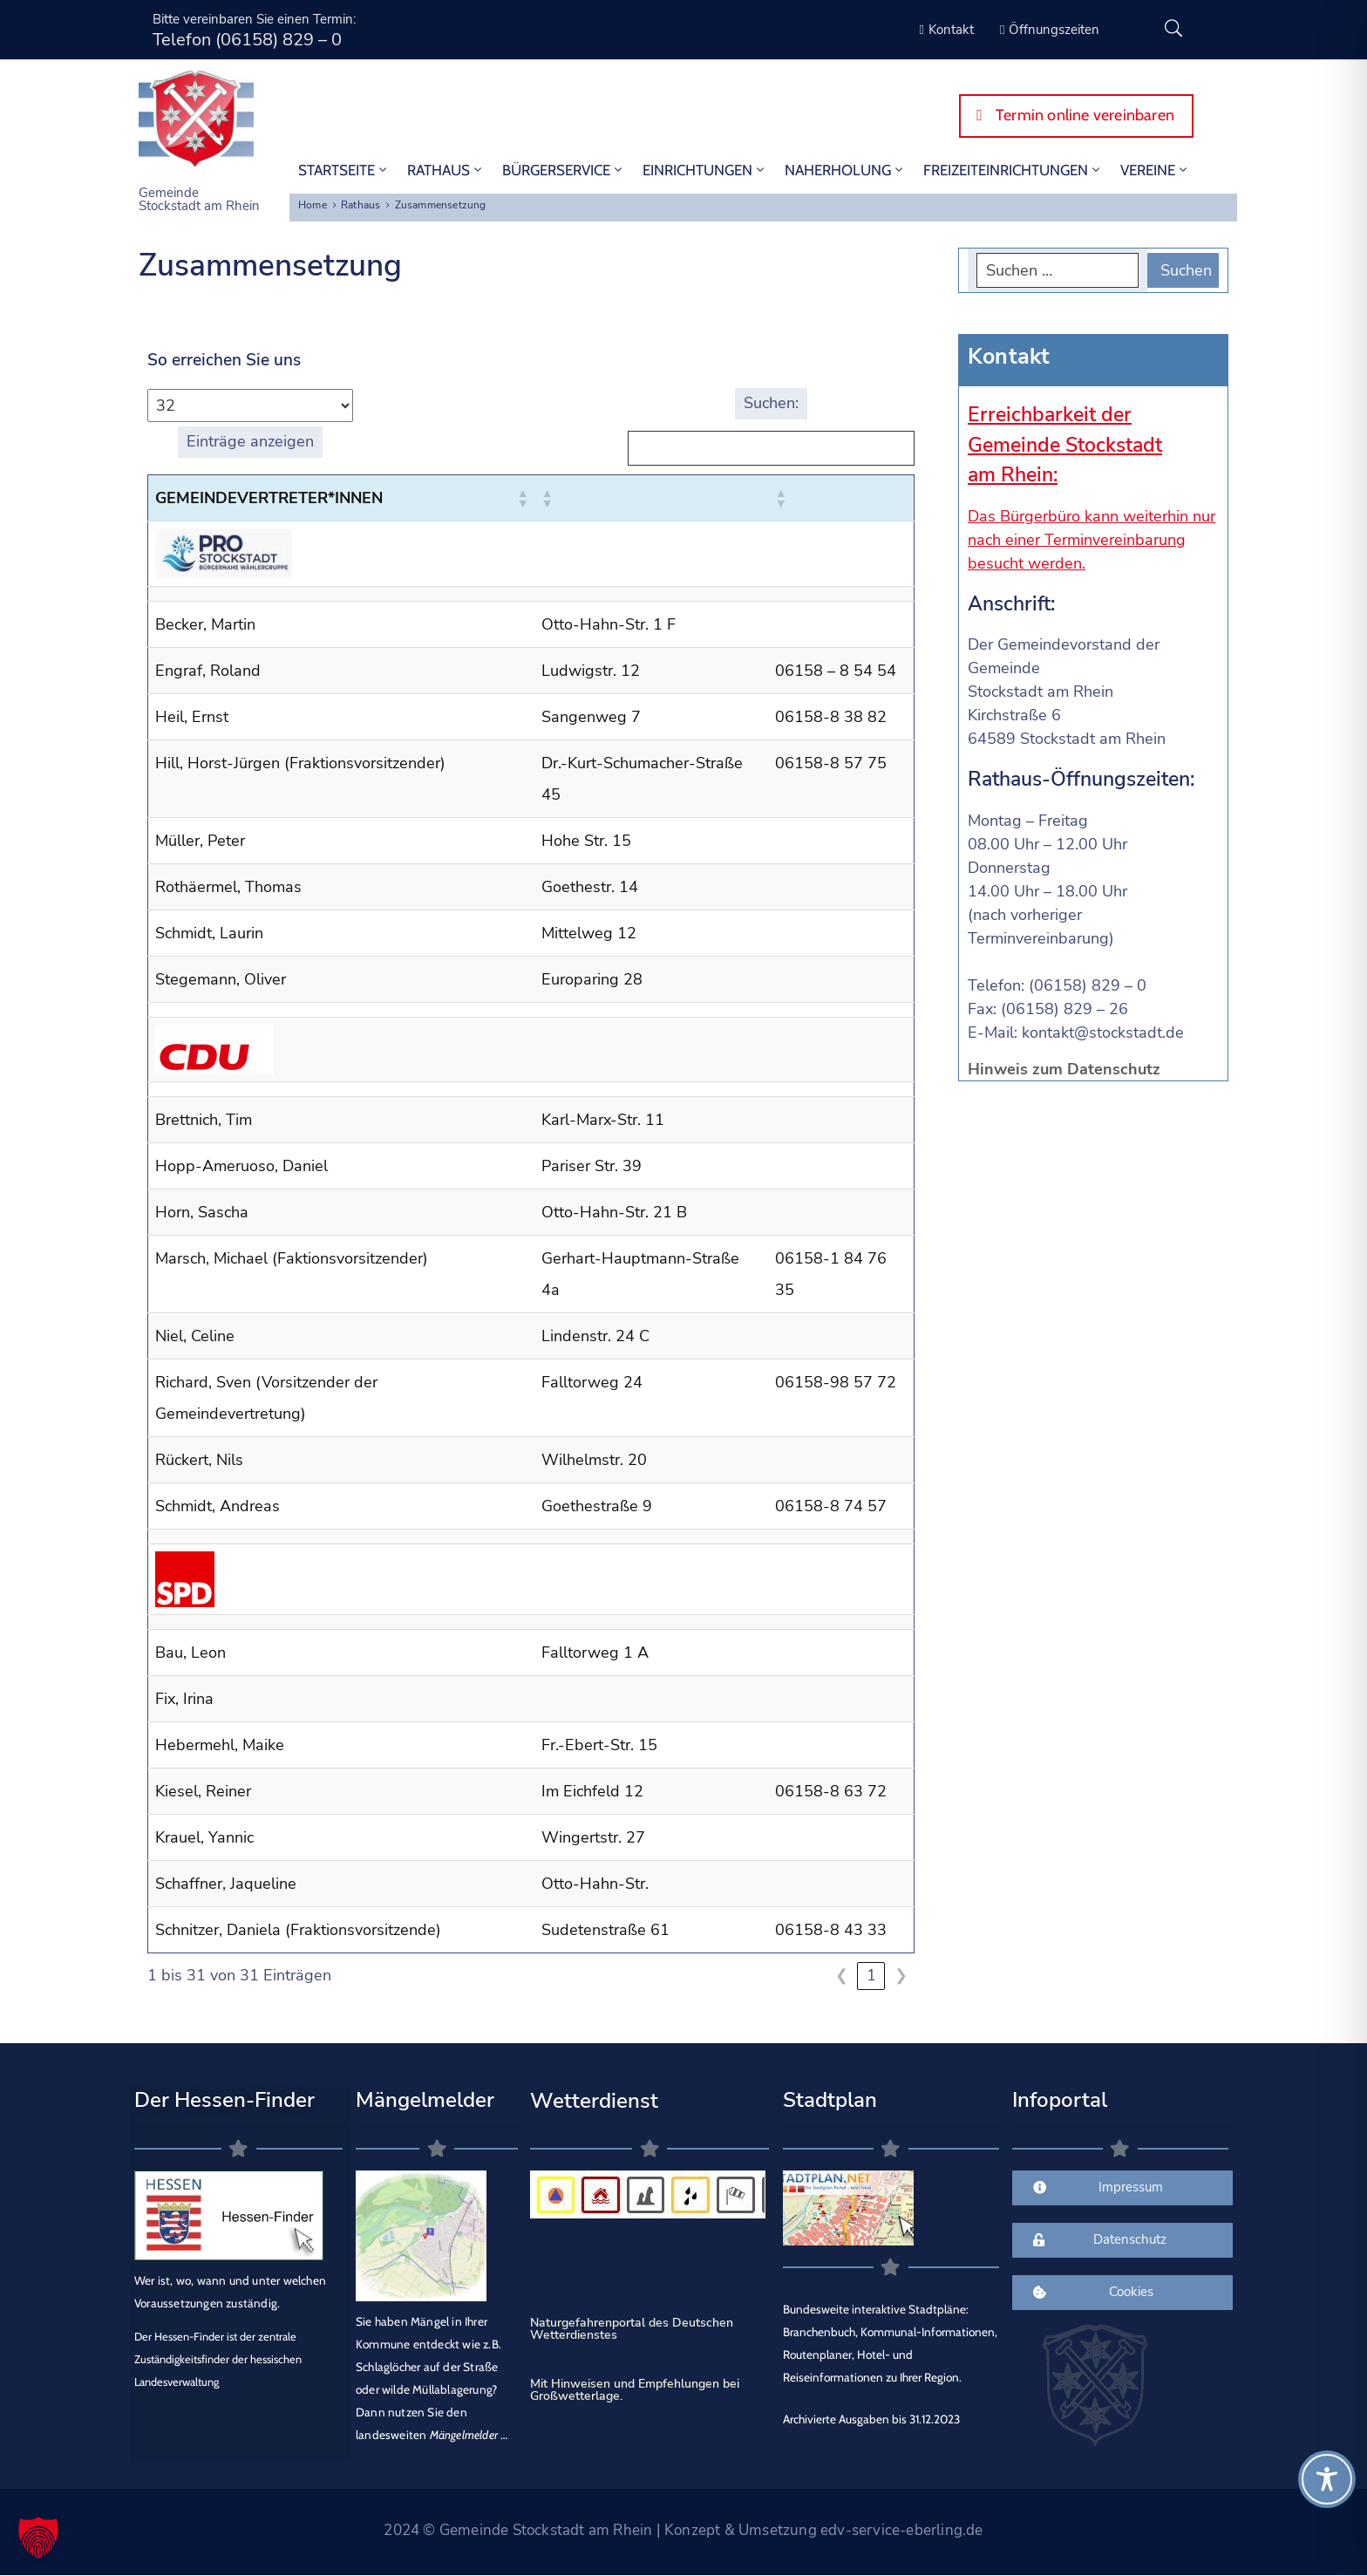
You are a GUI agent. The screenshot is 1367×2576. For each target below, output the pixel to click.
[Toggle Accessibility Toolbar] (1327, 2479)
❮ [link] (841, 1975)
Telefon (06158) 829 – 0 (247, 39)
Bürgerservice (563, 170)
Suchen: (771, 402)
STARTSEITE (344, 170)
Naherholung (845, 170)
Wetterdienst (594, 2101)
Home (312, 205)
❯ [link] (901, 1975)
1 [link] (871, 1975)
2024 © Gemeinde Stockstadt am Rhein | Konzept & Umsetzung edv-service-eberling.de (683, 2530)
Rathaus (446, 170)
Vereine (1155, 170)
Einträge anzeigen (250, 441)
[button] (522, 497)
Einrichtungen (705, 170)
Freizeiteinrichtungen (1013, 170)
